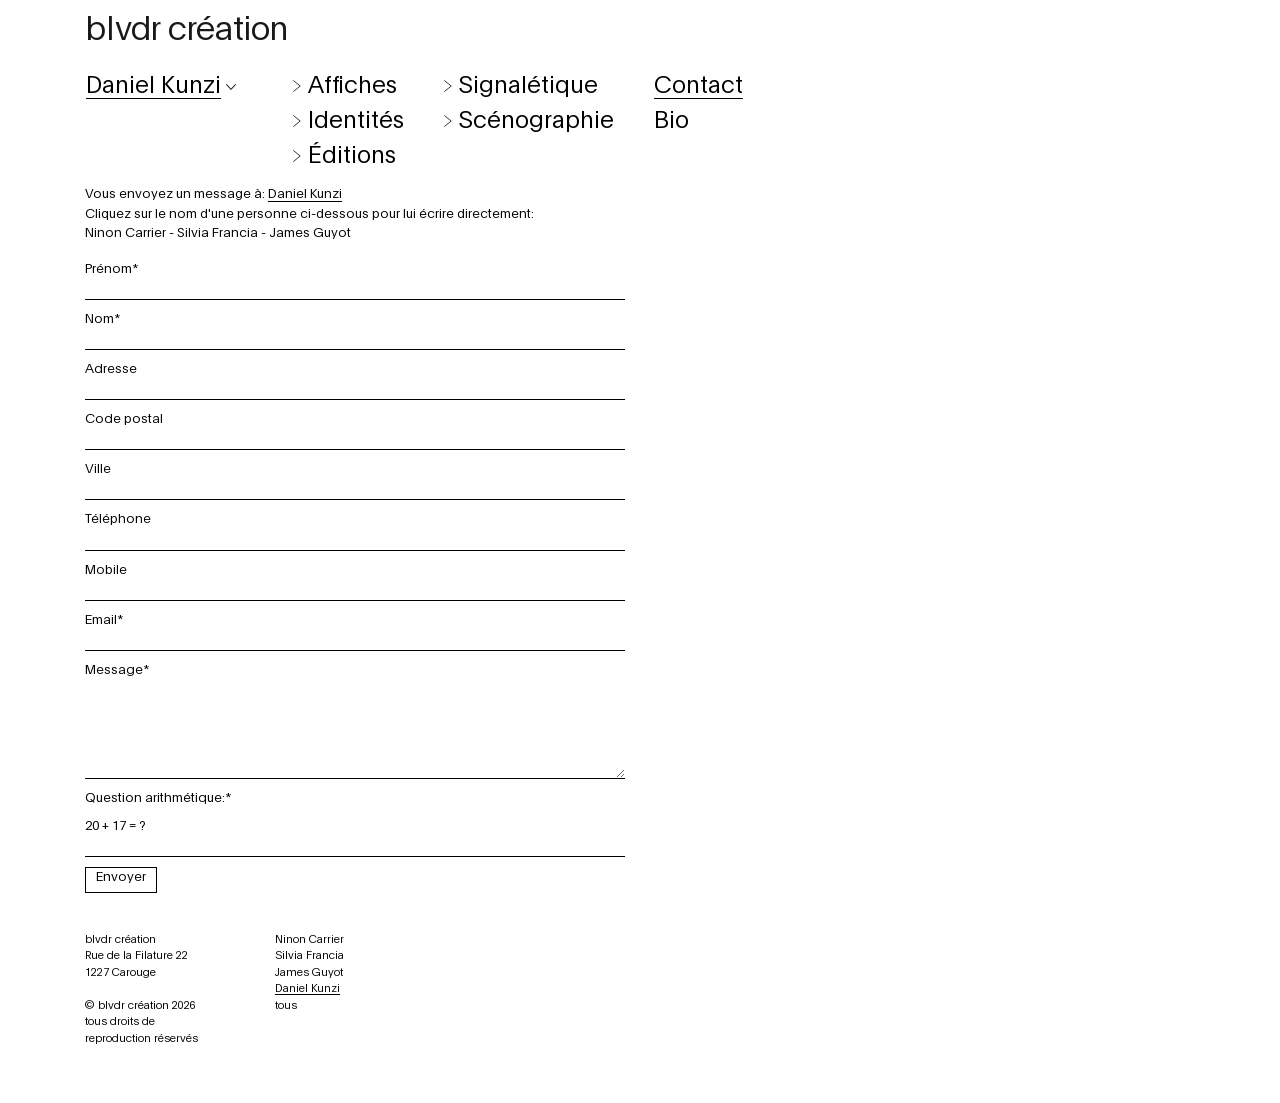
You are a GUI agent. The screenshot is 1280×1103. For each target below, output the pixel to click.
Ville (98, 469)
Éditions (352, 156)
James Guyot (310, 233)
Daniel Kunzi (307, 988)
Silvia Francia (217, 233)
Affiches (352, 86)
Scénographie (536, 121)
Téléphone (118, 519)
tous (286, 1005)
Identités (356, 121)
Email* (104, 620)
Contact (698, 86)
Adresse (111, 369)
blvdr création (186, 30)
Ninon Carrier (125, 233)
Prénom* (112, 269)
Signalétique (528, 86)
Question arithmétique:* (158, 798)
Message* (117, 670)
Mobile (106, 570)
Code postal (124, 419)
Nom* (103, 319)
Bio (671, 121)
